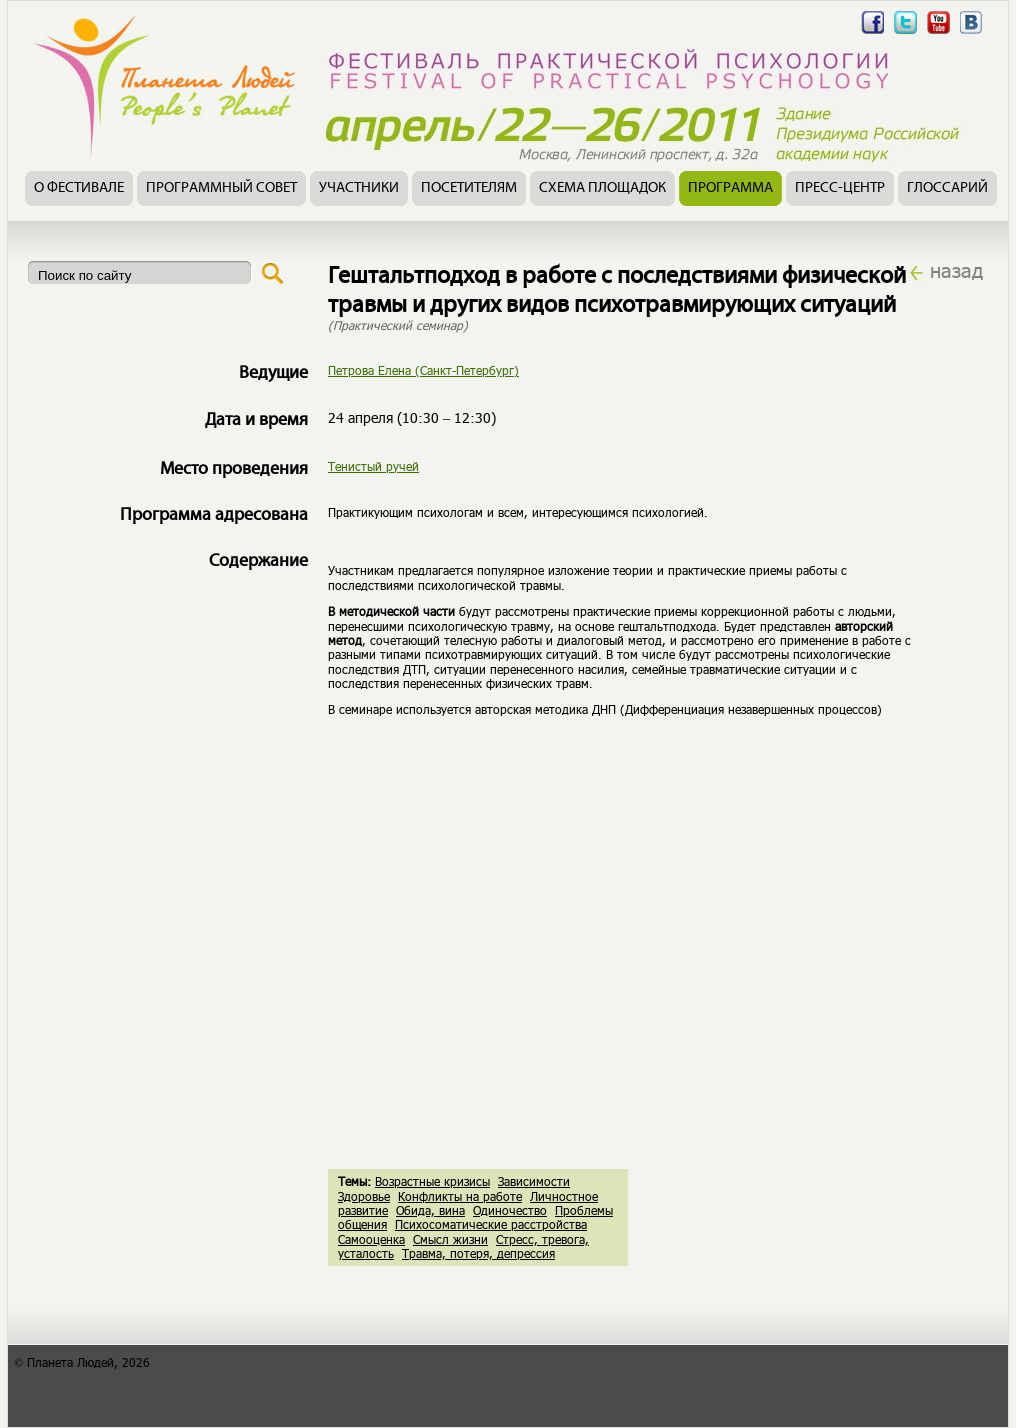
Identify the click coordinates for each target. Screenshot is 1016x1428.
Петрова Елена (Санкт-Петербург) (423, 370)
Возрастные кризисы (432, 1181)
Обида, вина (430, 1210)
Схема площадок (602, 188)
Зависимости (534, 1181)
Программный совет (221, 188)
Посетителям (469, 188)
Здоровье (364, 1196)
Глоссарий (947, 188)
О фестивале (79, 188)
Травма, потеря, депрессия (478, 1253)
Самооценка (371, 1239)
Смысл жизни (450, 1239)
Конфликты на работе (460, 1196)
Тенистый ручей (373, 466)
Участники (359, 188)
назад (956, 270)
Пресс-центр (840, 188)
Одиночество (510, 1210)
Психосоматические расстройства (491, 1224)
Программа (730, 188)
